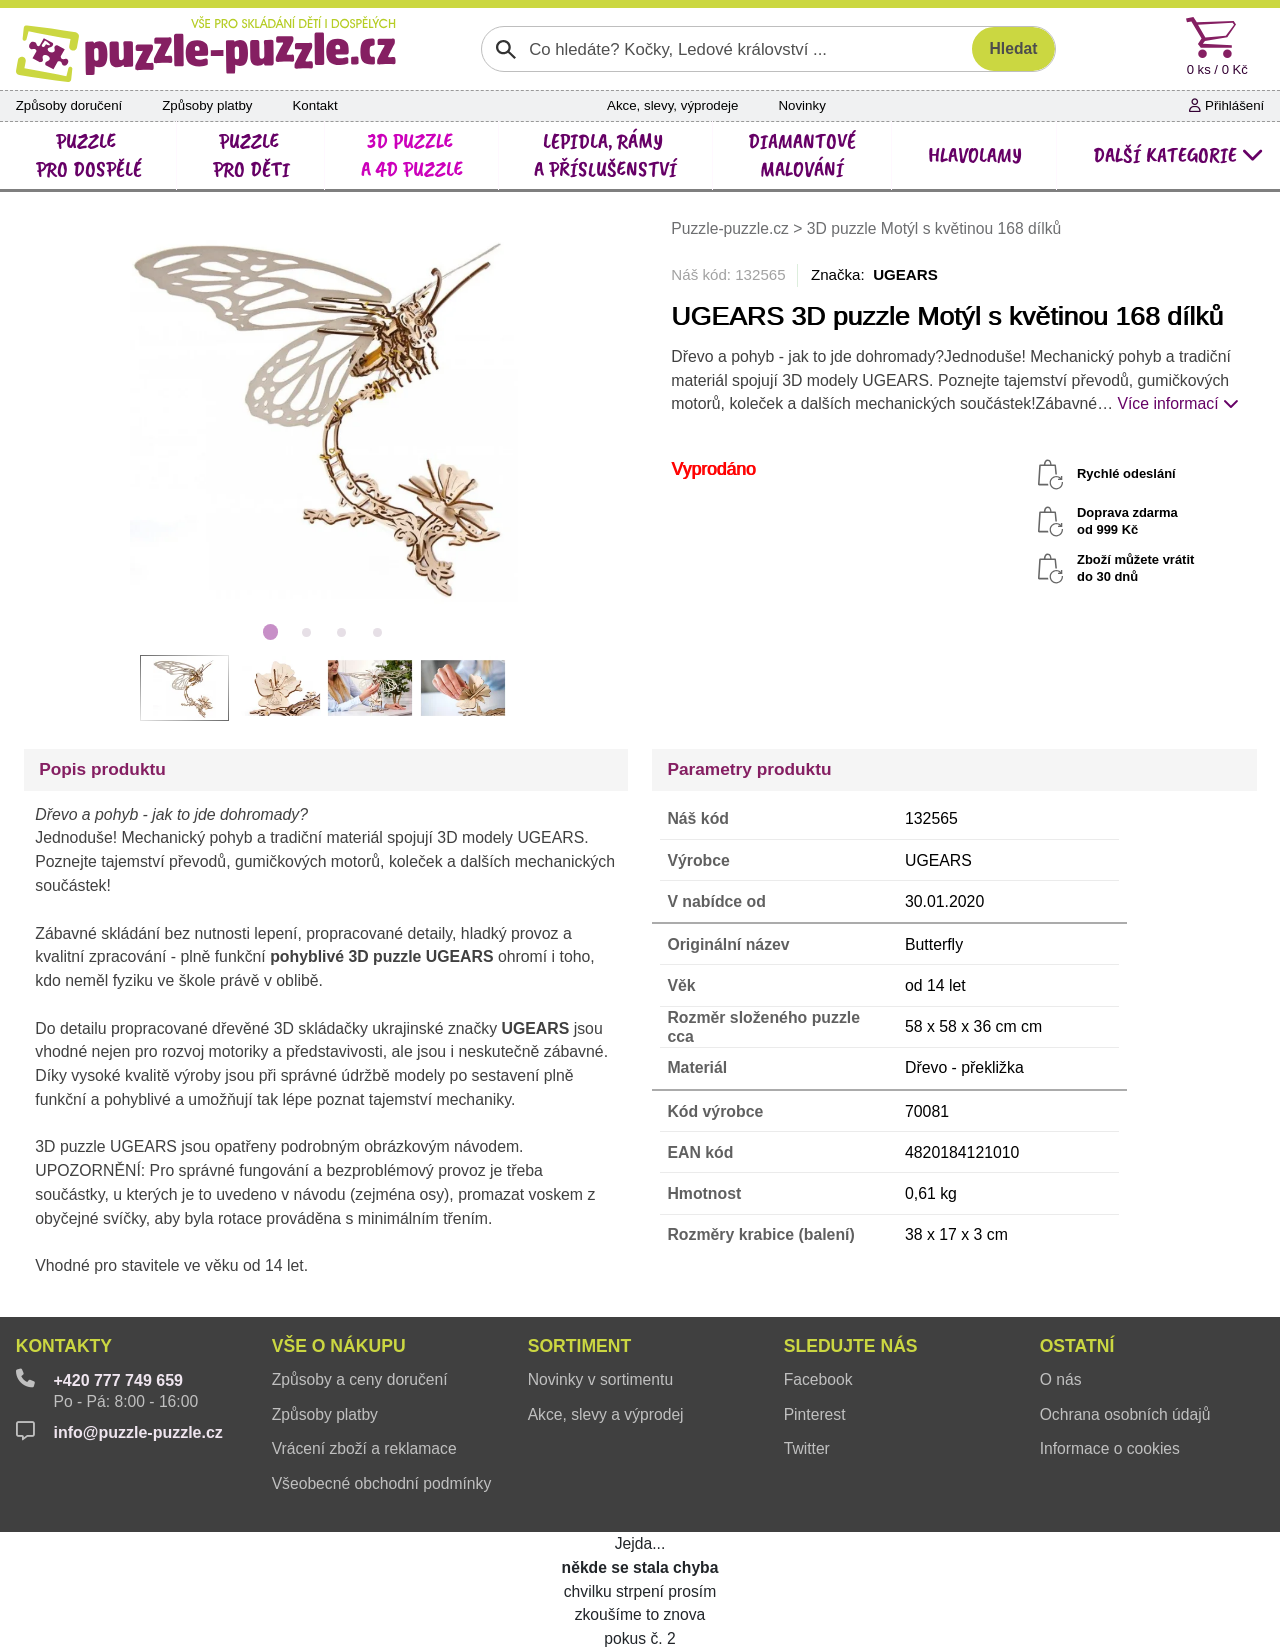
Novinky (801, 105)
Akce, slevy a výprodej (606, 1414)
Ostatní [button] (1077, 1346)
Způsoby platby (207, 105)
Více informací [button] (1178, 403)
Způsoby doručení (69, 105)
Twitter (807, 1448)
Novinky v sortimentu (600, 1379)
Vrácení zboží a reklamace (364, 1448)
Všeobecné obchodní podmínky (382, 1483)
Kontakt (314, 105)
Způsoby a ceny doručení (360, 1379)
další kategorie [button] (1178, 155)
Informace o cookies (1110, 1448)
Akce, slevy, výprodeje (672, 105)
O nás (1061, 1379)
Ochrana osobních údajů (1125, 1414)
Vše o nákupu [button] (339, 1346)
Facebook (818, 1379)
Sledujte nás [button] (851, 1346)
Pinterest (815, 1414)
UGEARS (905, 274)
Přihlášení (1226, 105)
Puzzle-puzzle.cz (732, 228)
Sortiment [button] (580, 1346)
